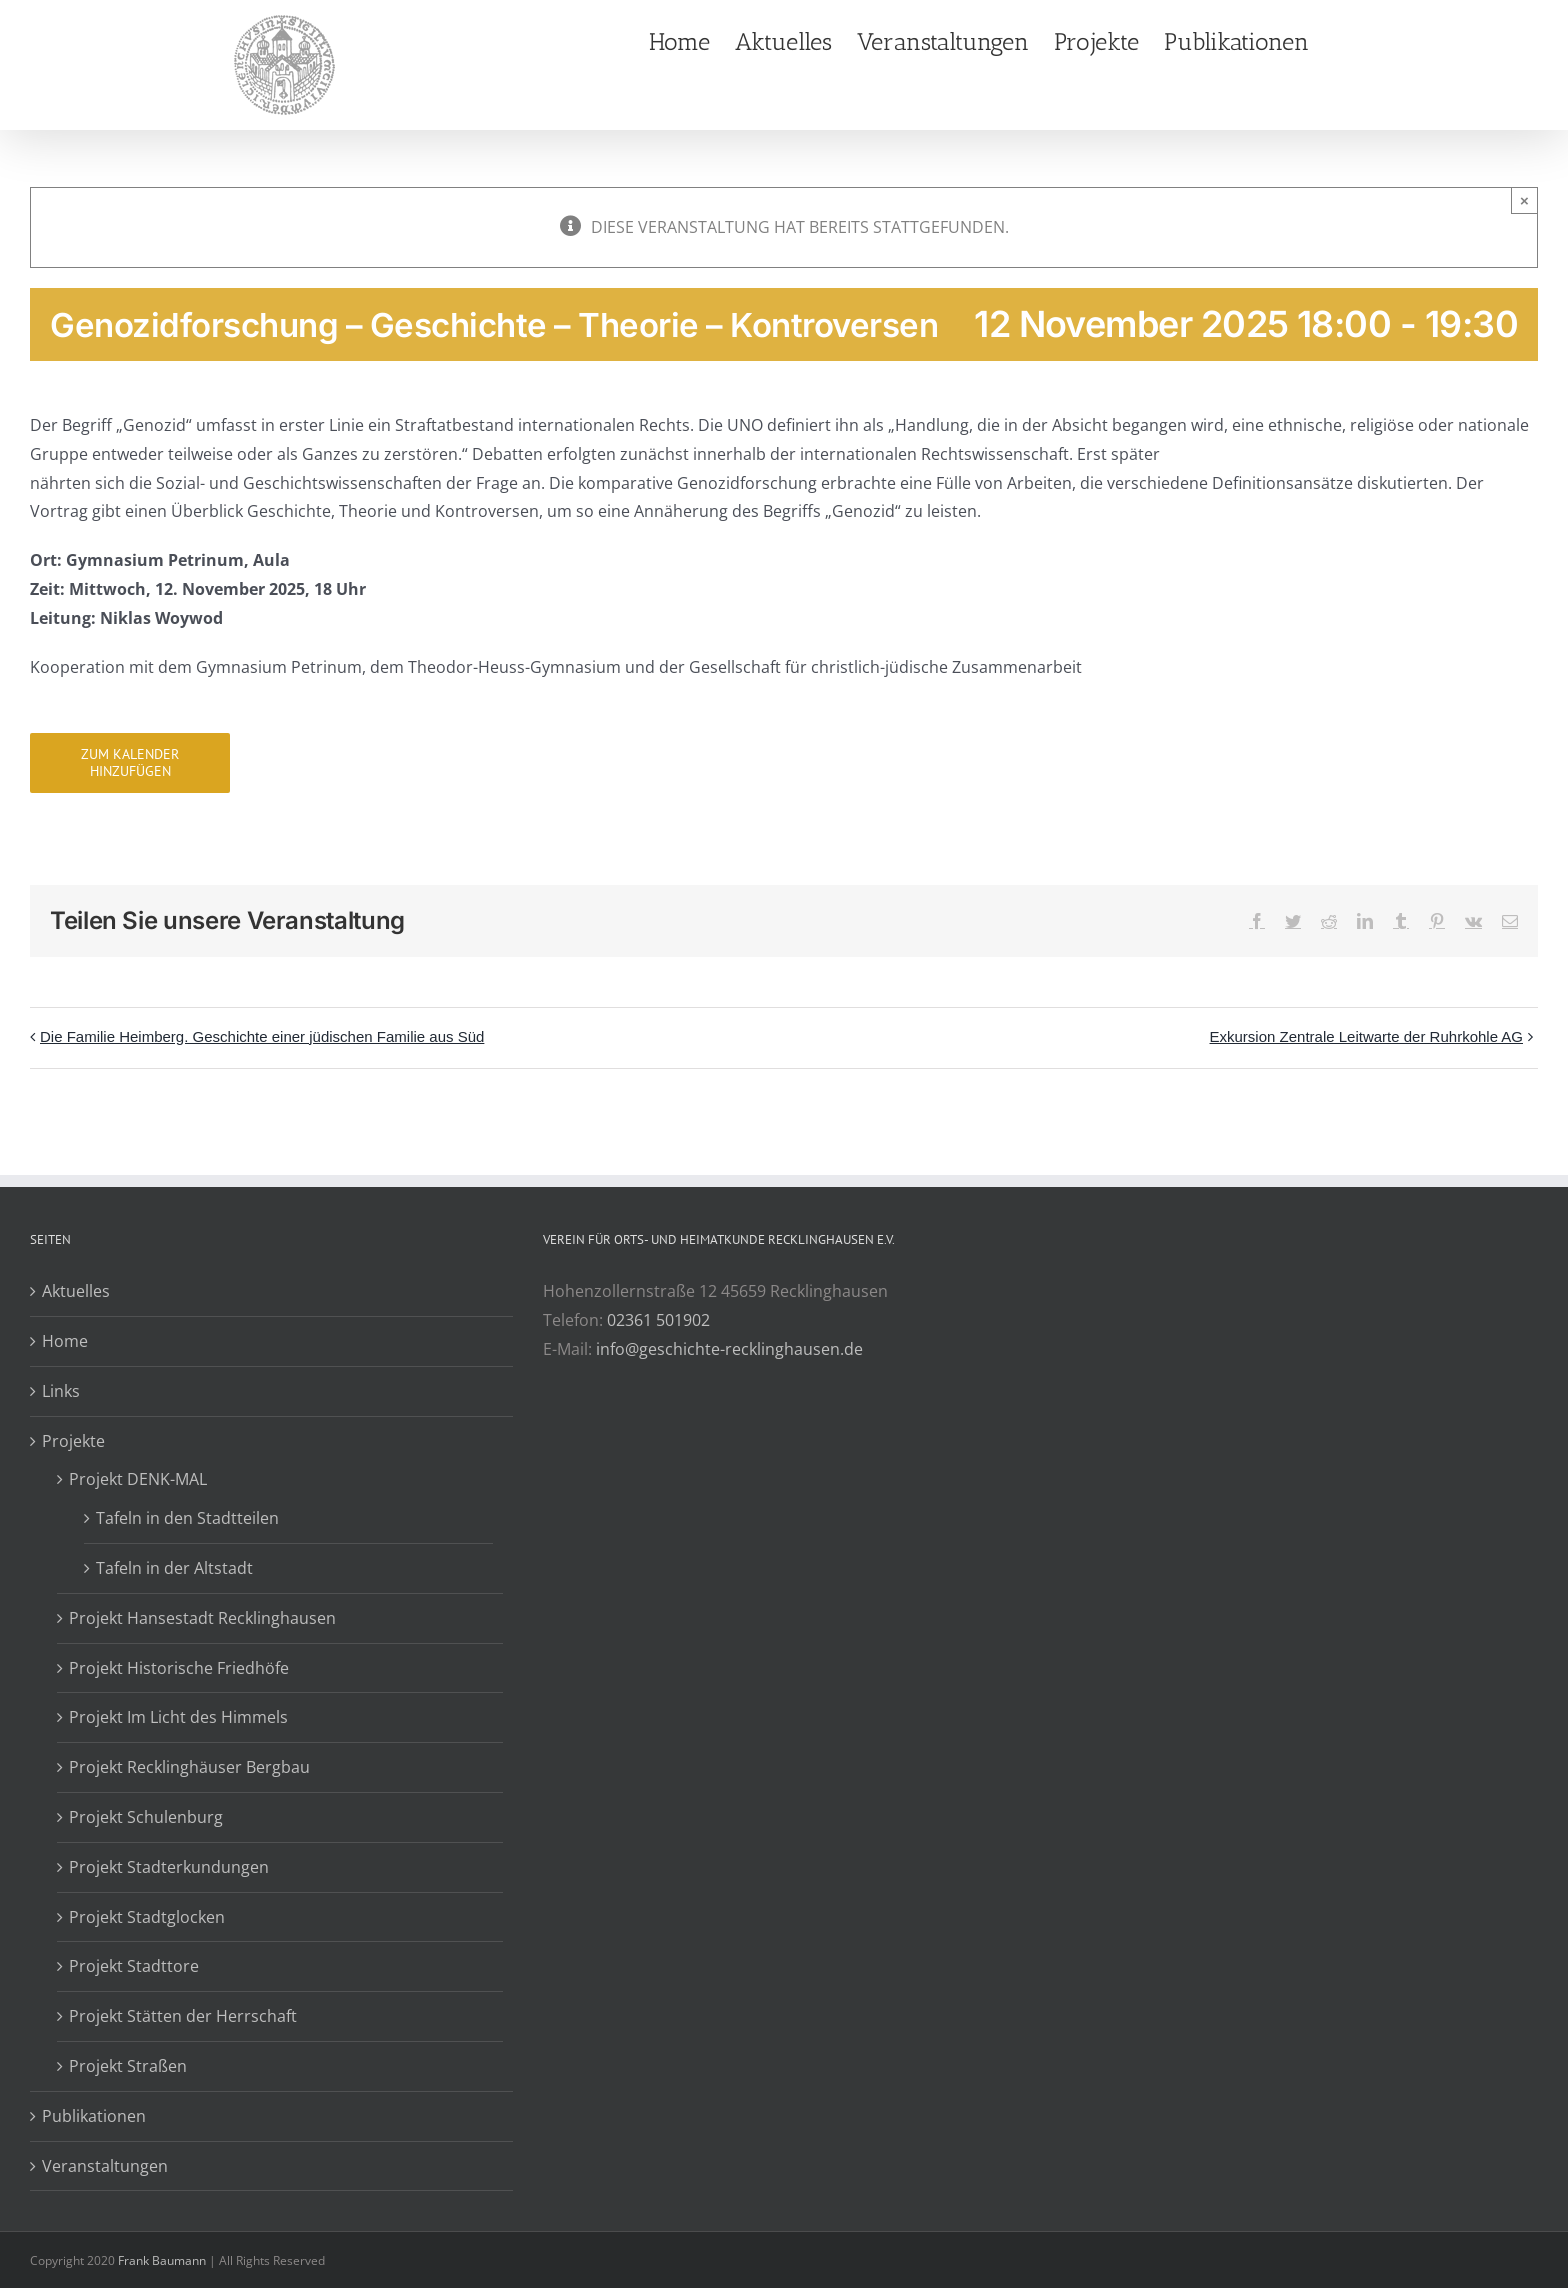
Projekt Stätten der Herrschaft (183, 2016)
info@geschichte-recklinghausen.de (729, 1349)
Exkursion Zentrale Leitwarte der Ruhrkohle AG (1366, 1036)
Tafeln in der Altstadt (174, 1568)
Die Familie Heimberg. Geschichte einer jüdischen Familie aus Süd (262, 1036)
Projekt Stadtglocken (147, 1917)
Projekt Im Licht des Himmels (178, 1717)
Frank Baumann (162, 2260)
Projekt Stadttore (134, 1966)
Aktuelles (76, 1291)
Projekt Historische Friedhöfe (179, 1668)
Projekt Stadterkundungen (169, 1867)
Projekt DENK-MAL (138, 1479)
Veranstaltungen (105, 2166)
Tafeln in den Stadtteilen (187, 1518)
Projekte (73, 1441)
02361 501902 (658, 1320)
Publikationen (94, 2116)
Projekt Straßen (128, 2066)
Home (65, 1341)
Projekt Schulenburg (146, 1817)
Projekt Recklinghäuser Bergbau (189, 1767)
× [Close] (1524, 200)
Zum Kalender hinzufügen (130, 763)
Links (61, 1391)
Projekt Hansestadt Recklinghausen (202, 1618)
